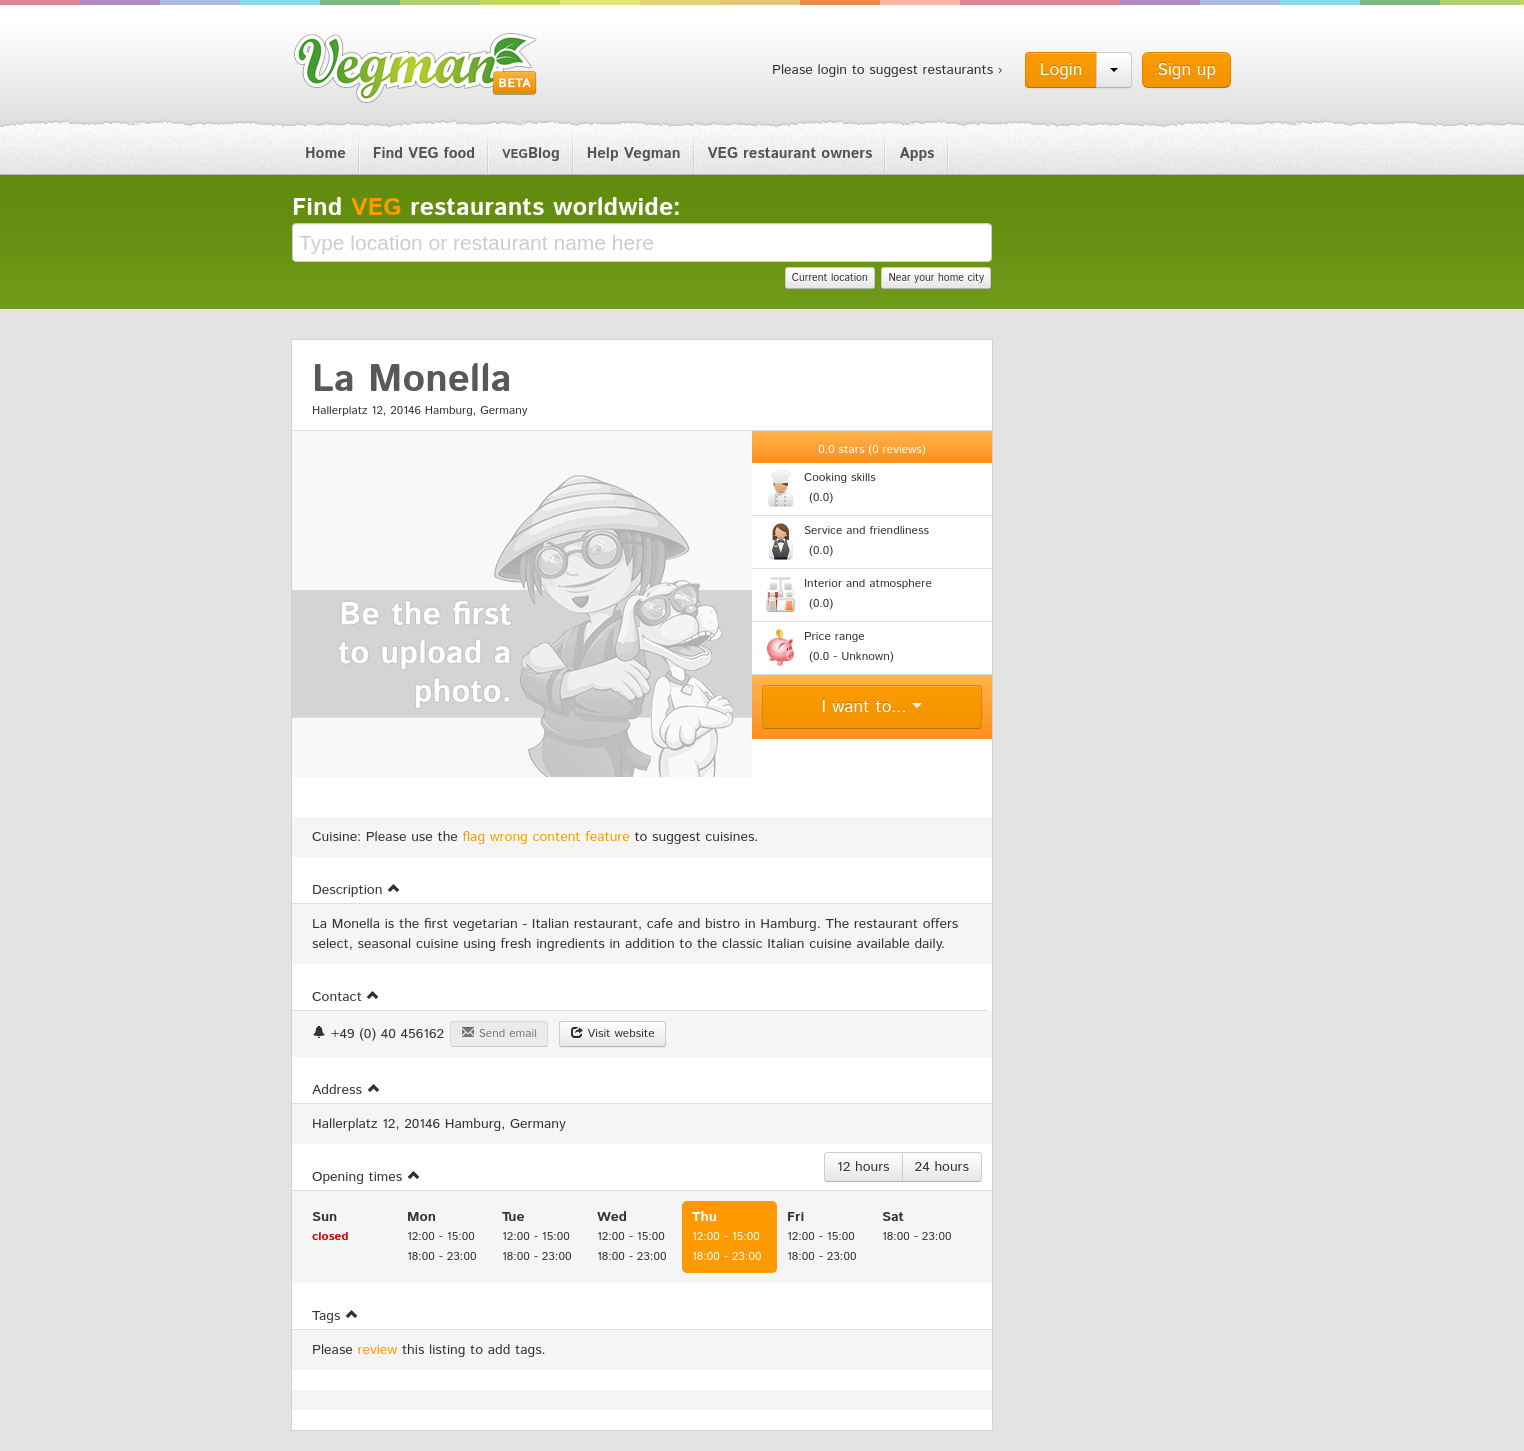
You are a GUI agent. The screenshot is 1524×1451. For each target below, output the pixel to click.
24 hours (942, 1167)
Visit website (612, 1033)
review (378, 1350)
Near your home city (936, 278)
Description (356, 890)
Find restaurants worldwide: (486, 208)
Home (325, 153)
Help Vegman (634, 153)
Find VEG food (424, 153)
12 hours (863, 1167)
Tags (335, 1316)
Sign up (1186, 70)
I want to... (872, 707)
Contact (346, 997)
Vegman (416, 68)
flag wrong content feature (546, 837)
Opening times (366, 1177)
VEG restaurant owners (790, 153)
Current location (830, 278)
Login (1061, 70)
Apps (916, 153)
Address (346, 1090)
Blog (531, 153)
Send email (499, 1033)
